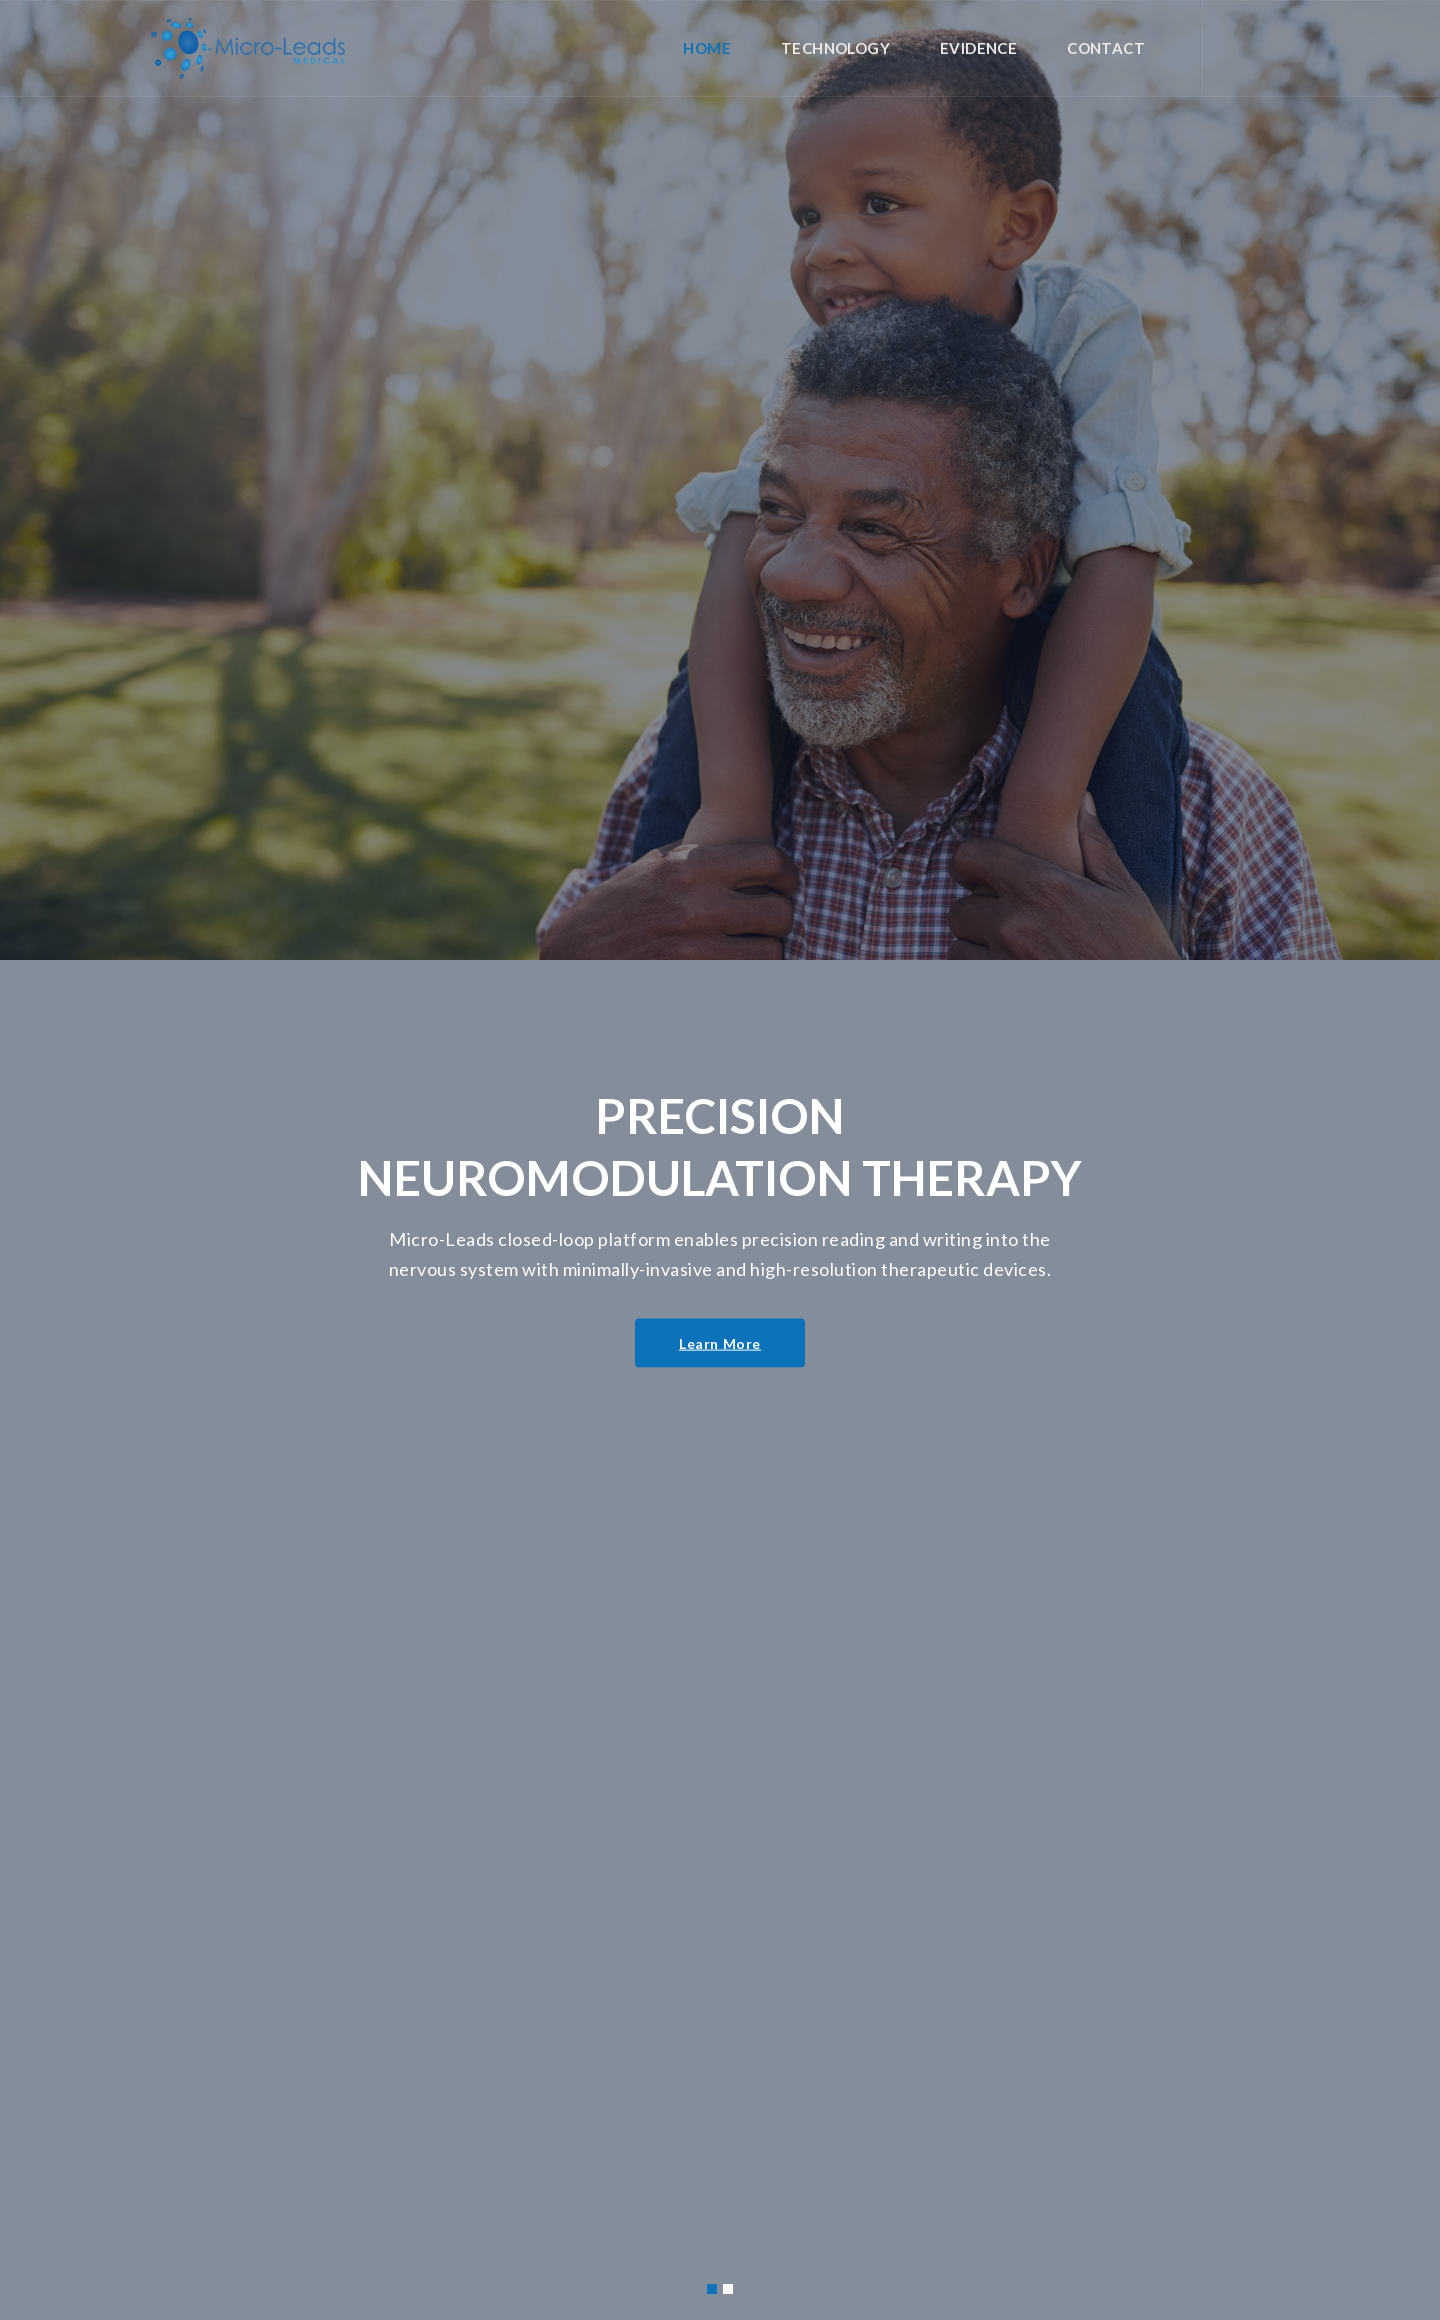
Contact (1106, 48)
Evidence (978, 48)
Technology (835, 48)
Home (707, 48)
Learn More (720, 1335)
